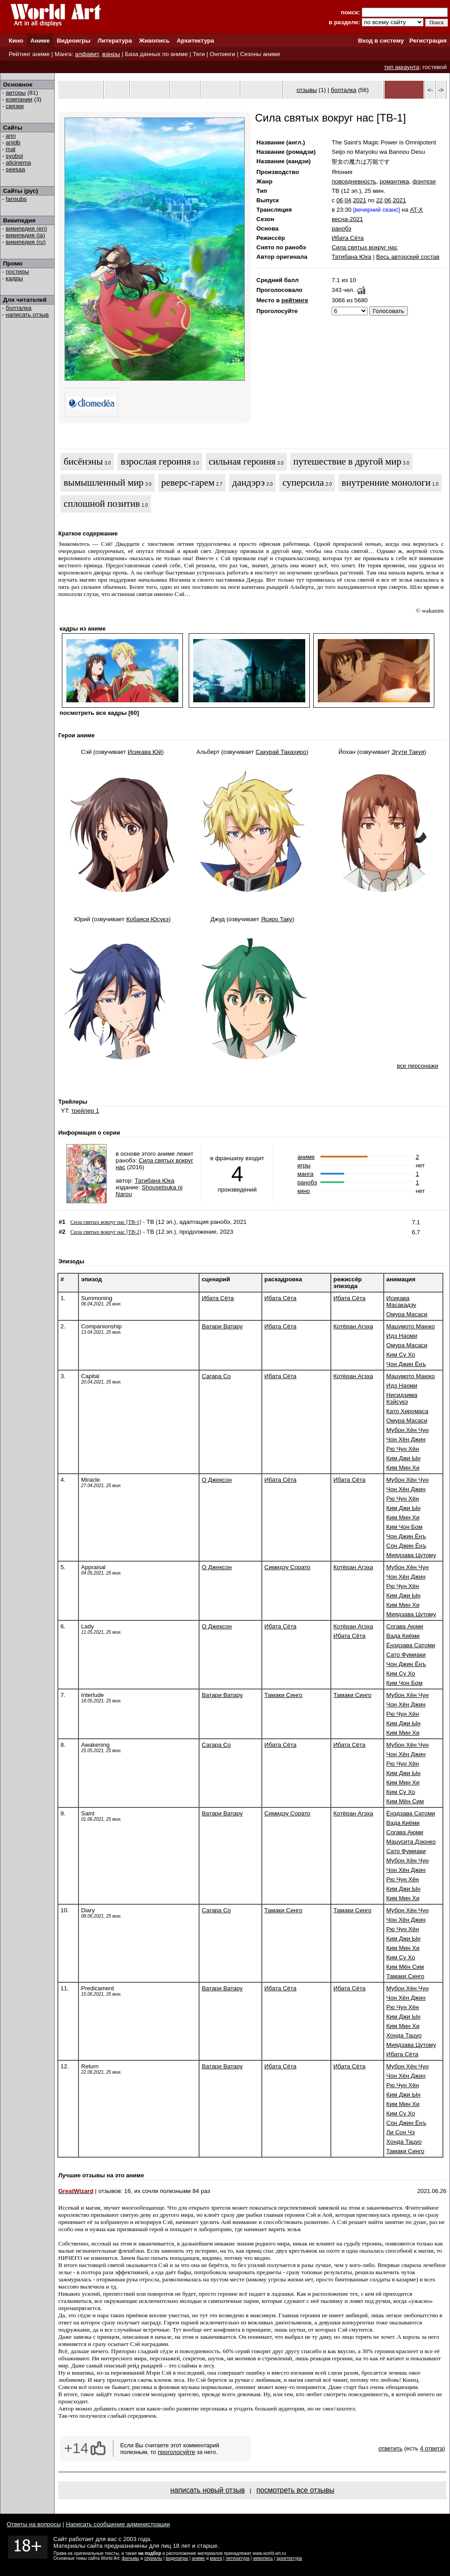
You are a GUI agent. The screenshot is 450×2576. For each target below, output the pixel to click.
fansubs (16, 199)
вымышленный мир (103, 482)
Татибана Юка (351, 256)
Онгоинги (222, 54)
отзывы (307, 90)
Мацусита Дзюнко (411, 1841)
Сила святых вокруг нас (365, 247)
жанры (111, 54)
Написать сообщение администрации (118, 2524)
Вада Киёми (403, 1635)
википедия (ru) (26, 242)
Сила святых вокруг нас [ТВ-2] (105, 1232)
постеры (17, 271)
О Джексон (217, 1479)
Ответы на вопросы (34, 2524)
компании (19, 99)
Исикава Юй (145, 751)
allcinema (18, 162)
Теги (199, 54)
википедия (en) (26, 228)
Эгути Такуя (408, 751)
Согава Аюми (404, 1626)
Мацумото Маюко (410, 1326)
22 (379, 200)
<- (430, 90)
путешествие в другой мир (348, 461)
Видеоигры (74, 40)
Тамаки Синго (283, 1695)
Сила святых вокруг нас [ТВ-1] (105, 1222)
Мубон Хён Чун (407, 1430)
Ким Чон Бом (404, 1526)
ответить (390, 2448)
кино (303, 1191)
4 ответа (431, 2448)
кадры (14, 278)
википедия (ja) (25, 235)
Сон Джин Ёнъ (406, 1545)
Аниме (40, 40)
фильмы (130, 2558)
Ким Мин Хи (403, 1467)
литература (237, 2558)
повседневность (354, 181)
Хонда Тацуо (404, 2035)
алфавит (87, 54)
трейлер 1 (85, 1110)
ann (11, 135)
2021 (359, 200)
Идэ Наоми (401, 1335)
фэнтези (424, 181)
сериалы (153, 2558)
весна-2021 (347, 219)
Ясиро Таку (276, 919)
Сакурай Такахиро (280, 751)
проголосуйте (176, 2452)
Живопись (154, 40)
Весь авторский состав (407, 256)
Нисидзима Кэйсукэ (401, 1398)
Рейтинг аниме (29, 54)
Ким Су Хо (400, 1354)
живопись (263, 2558)
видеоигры (177, 2558)
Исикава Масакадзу (401, 1301)
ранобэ (341, 228)
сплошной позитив (102, 503)
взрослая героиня (156, 461)
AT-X (416, 209)
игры (303, 1165)
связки (15, 106)
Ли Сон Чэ (400, 2132)
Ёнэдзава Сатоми (410, 1645)
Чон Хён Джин (405, 1439)
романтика (394, 181)
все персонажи (417, 1065)
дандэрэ (248, 482)
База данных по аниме (156, 54)
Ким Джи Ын (403, 1458)
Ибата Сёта (348, 238)
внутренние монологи (386, 482)
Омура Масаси (407, 1314)
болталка (18, 308)
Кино (16, 40)
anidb (13, 142)
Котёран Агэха (353, 1326)
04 (348, 200)
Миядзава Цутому (411, 1555)
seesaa (15, 169)
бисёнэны (83, 461)
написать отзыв (27, 314)
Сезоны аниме (260, 54)
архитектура (289, 2558)
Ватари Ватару (222, 1326)
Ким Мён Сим (405, 1801)
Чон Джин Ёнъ (406, 1364)
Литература (115, 40)
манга (305, 1174)
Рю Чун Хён (402, 1448)
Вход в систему (381, 40)
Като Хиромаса (407, 1411)
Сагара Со (216, 1376)
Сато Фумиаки (406, 1654)
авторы (16, 92)
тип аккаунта (402, 67)
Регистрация (427, 40)
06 (339, 200)
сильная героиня (242, 461)
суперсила (303, 482)
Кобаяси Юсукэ (147, 919)
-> (441, 90)
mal (10, 149)
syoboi (14, 155)
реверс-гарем (188, 482)
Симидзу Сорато (287, 1567)
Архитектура (195, 40)
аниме (306, 1156)
